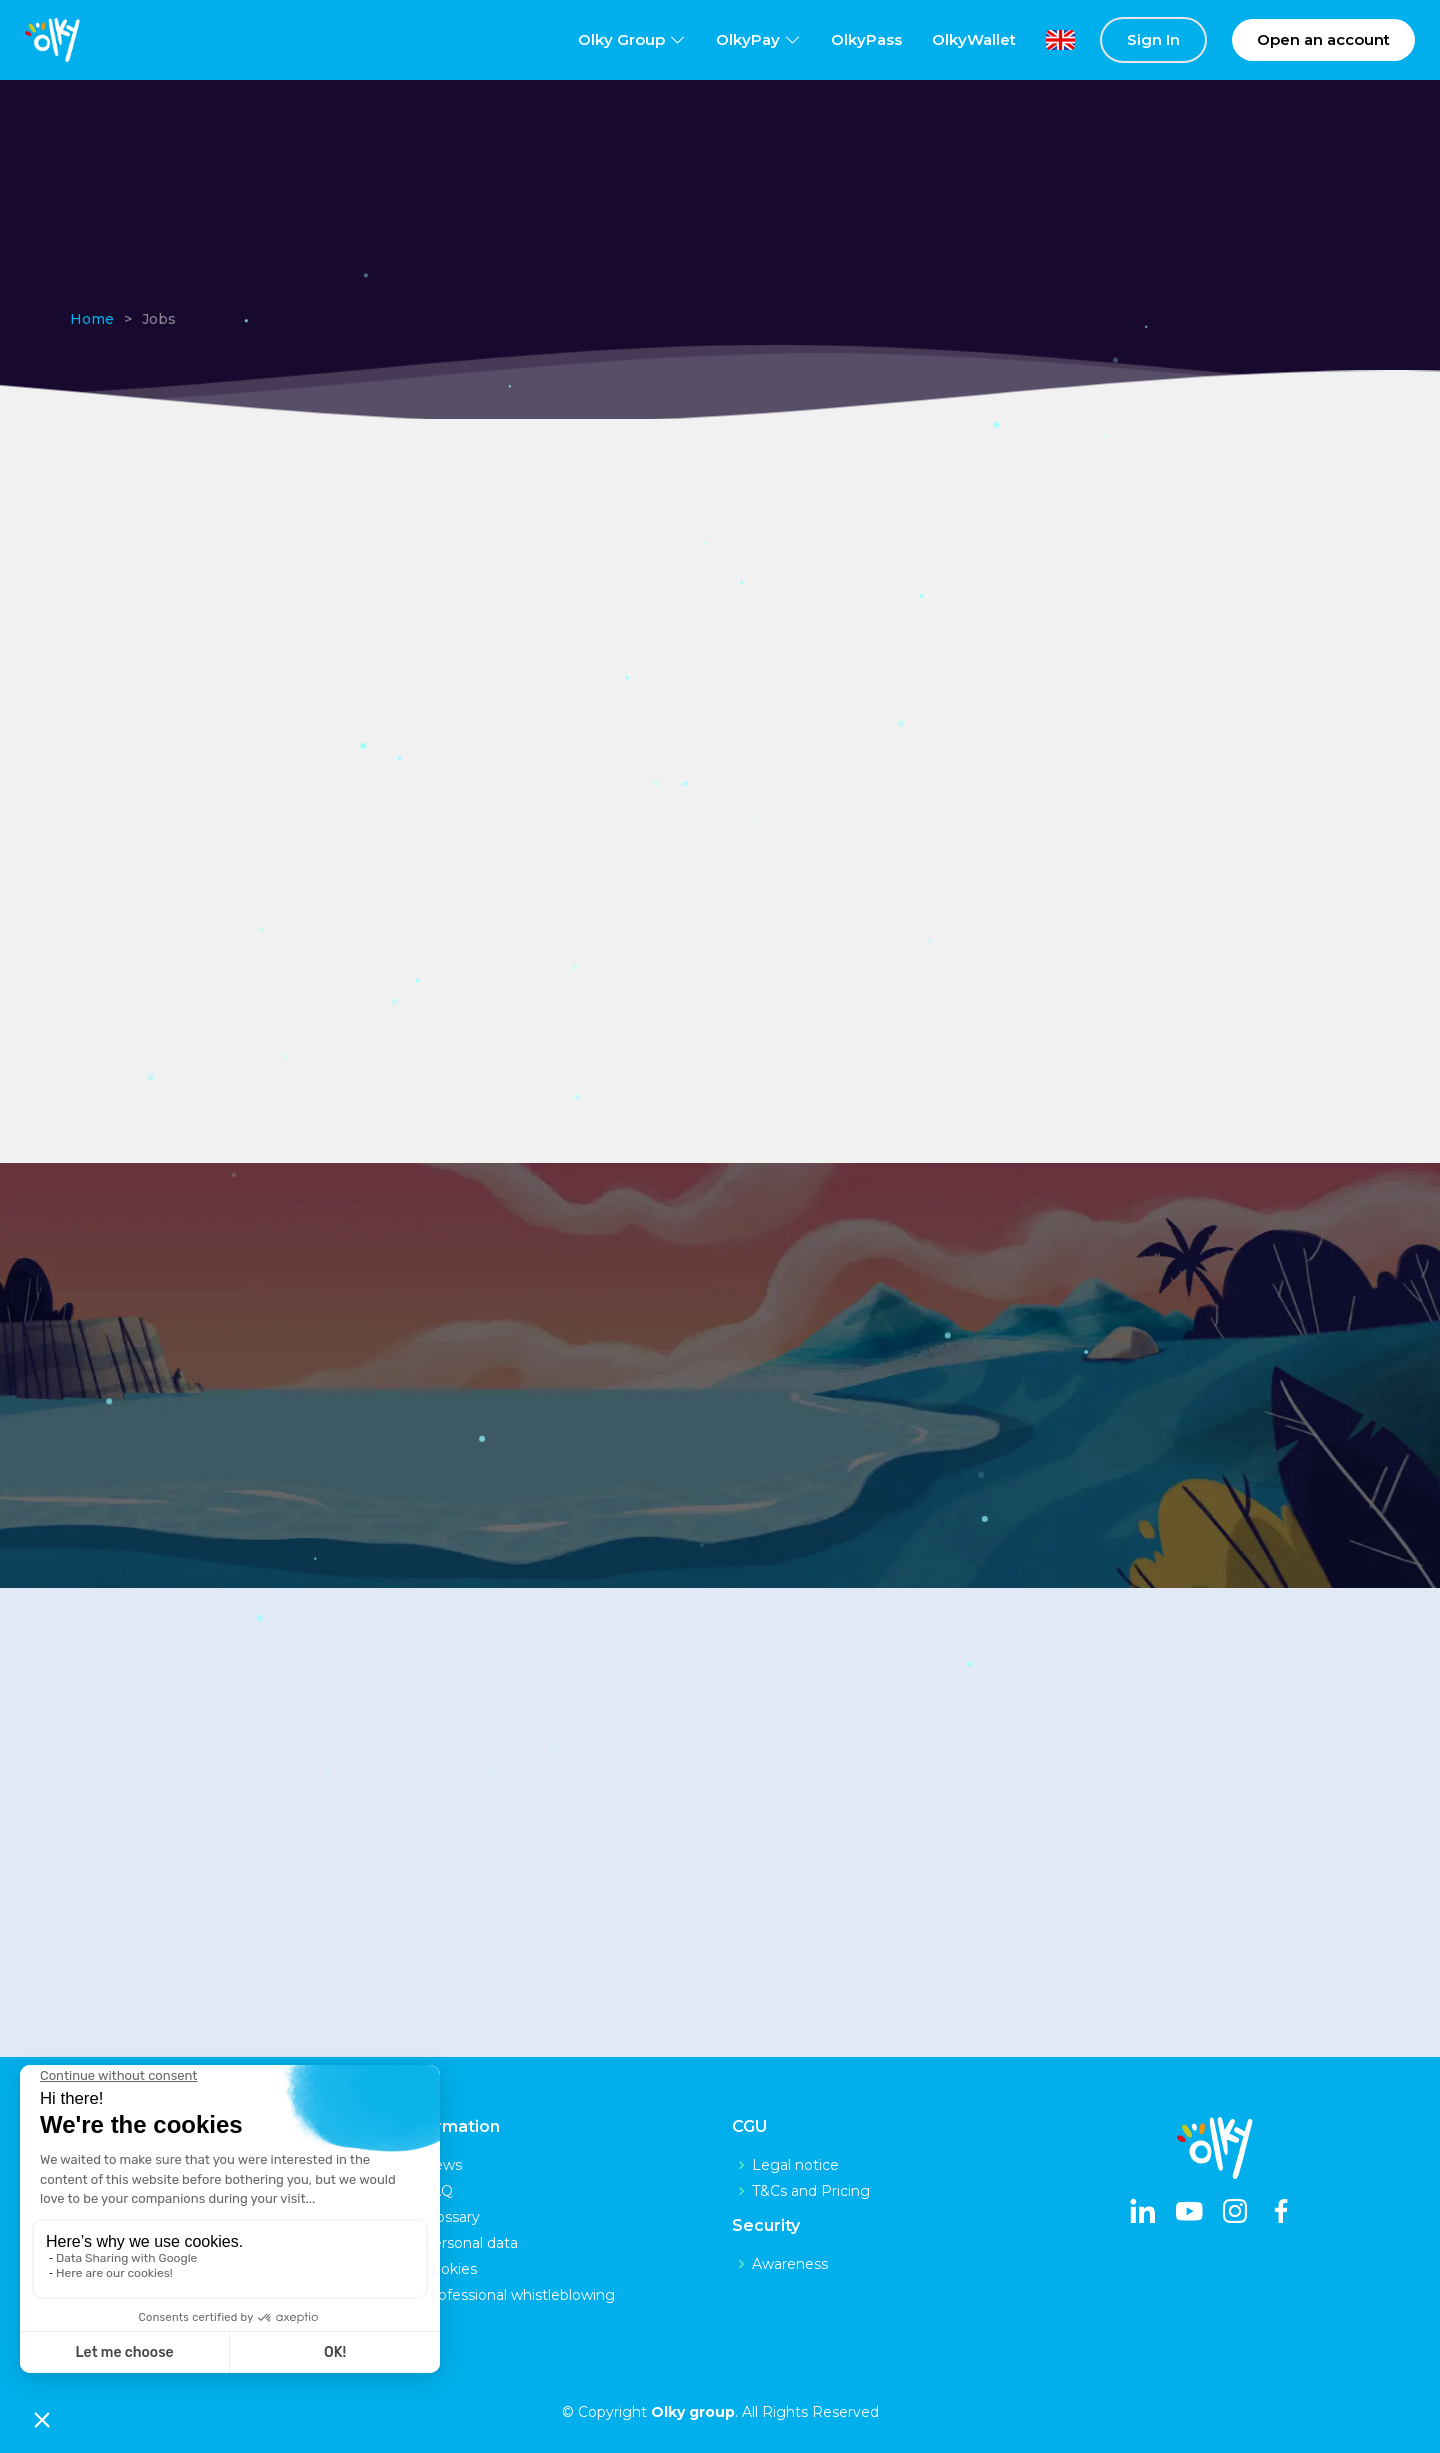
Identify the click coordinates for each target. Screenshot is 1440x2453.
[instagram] (1235, 2213)
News (442, 2165)
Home (92, 319)
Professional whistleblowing (518, 2295)
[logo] (52, 40)
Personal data (470, 2243)
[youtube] (1189, 2213)
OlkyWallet (974, 39)
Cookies (449, 2269)
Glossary (451, 2217)
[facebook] (1281, 2213)
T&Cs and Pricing (811, 2191)
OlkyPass (866, 39)
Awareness (790, 2264)
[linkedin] (1143, 2213)
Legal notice (795, 2165)
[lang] (1045, 40)
